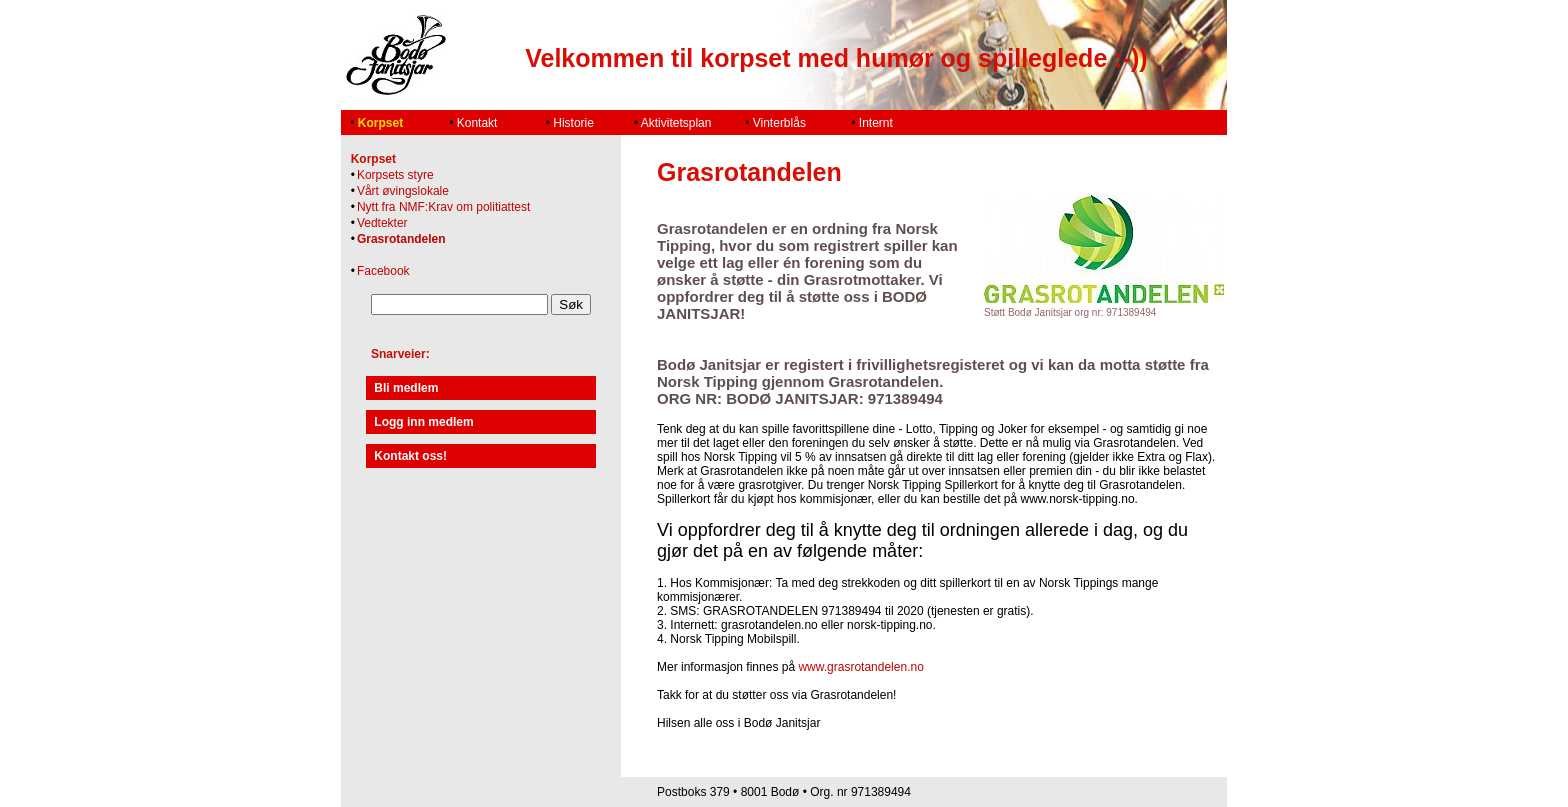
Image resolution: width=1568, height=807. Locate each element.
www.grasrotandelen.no (860, 667)
